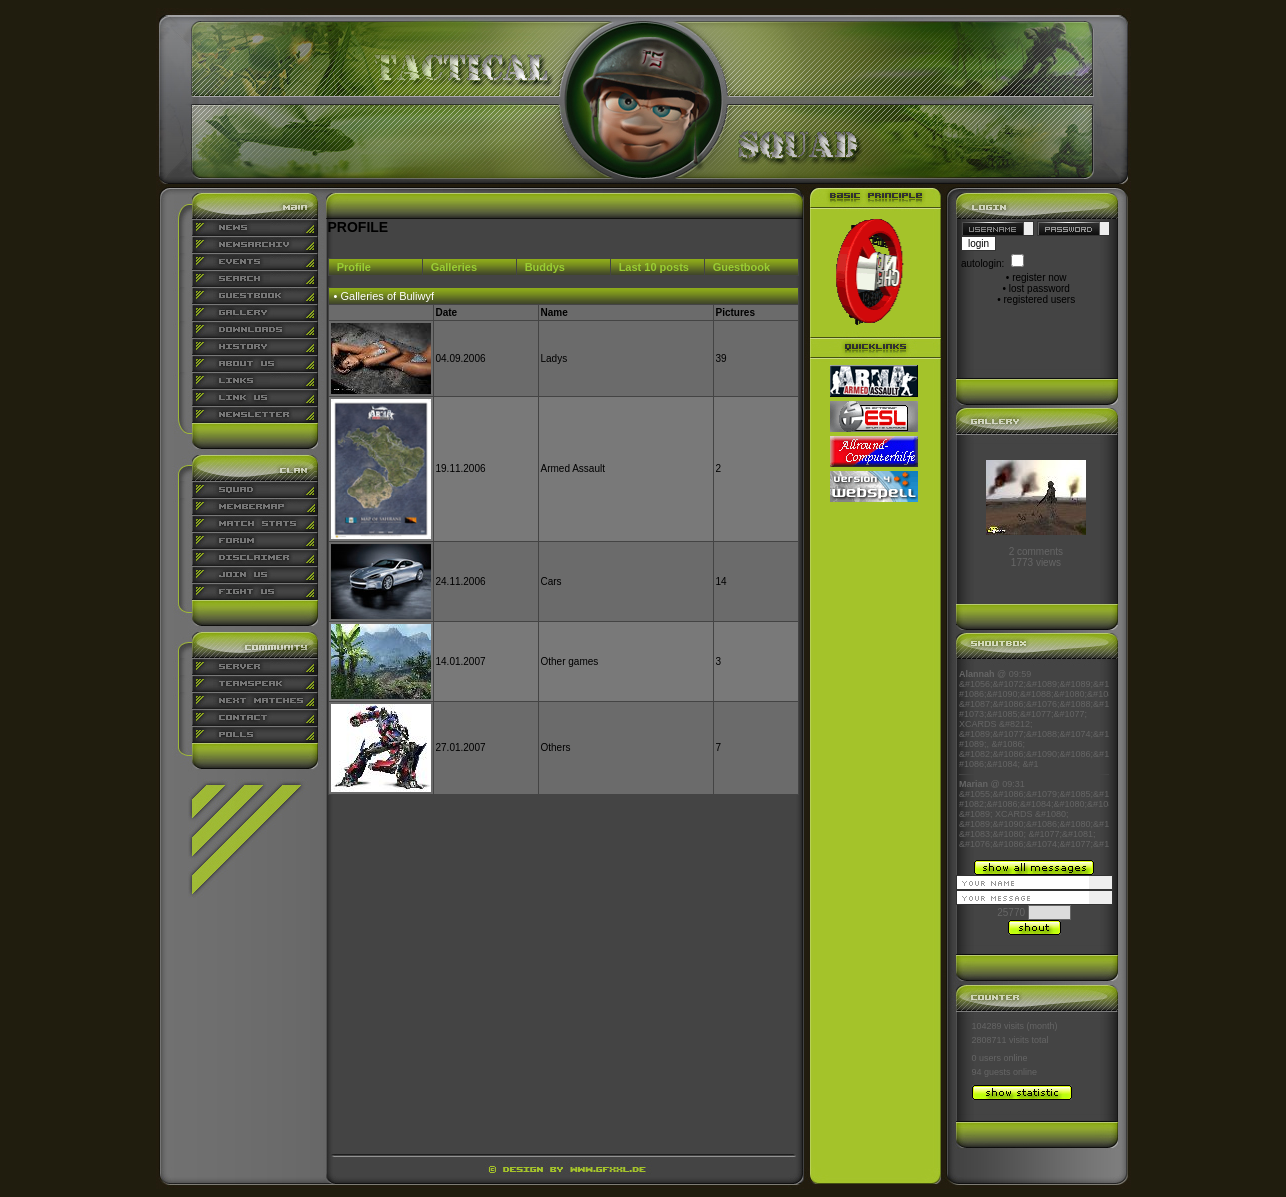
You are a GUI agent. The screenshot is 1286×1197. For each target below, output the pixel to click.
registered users (1040, 299)
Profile (354, 267)
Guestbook (741, 267)
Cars (551, 581)
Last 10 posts (654, 267)
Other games (570, 661)
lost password (1039, 288)
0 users (987, 1058)
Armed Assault (573, 468)
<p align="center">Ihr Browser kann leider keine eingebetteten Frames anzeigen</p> (1034, 759)
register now (1039, 277)
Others (556, 747)
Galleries (454, 267)
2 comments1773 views (1036, 557)
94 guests (991, 1072)
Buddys (545, 267)
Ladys (554, 358)
